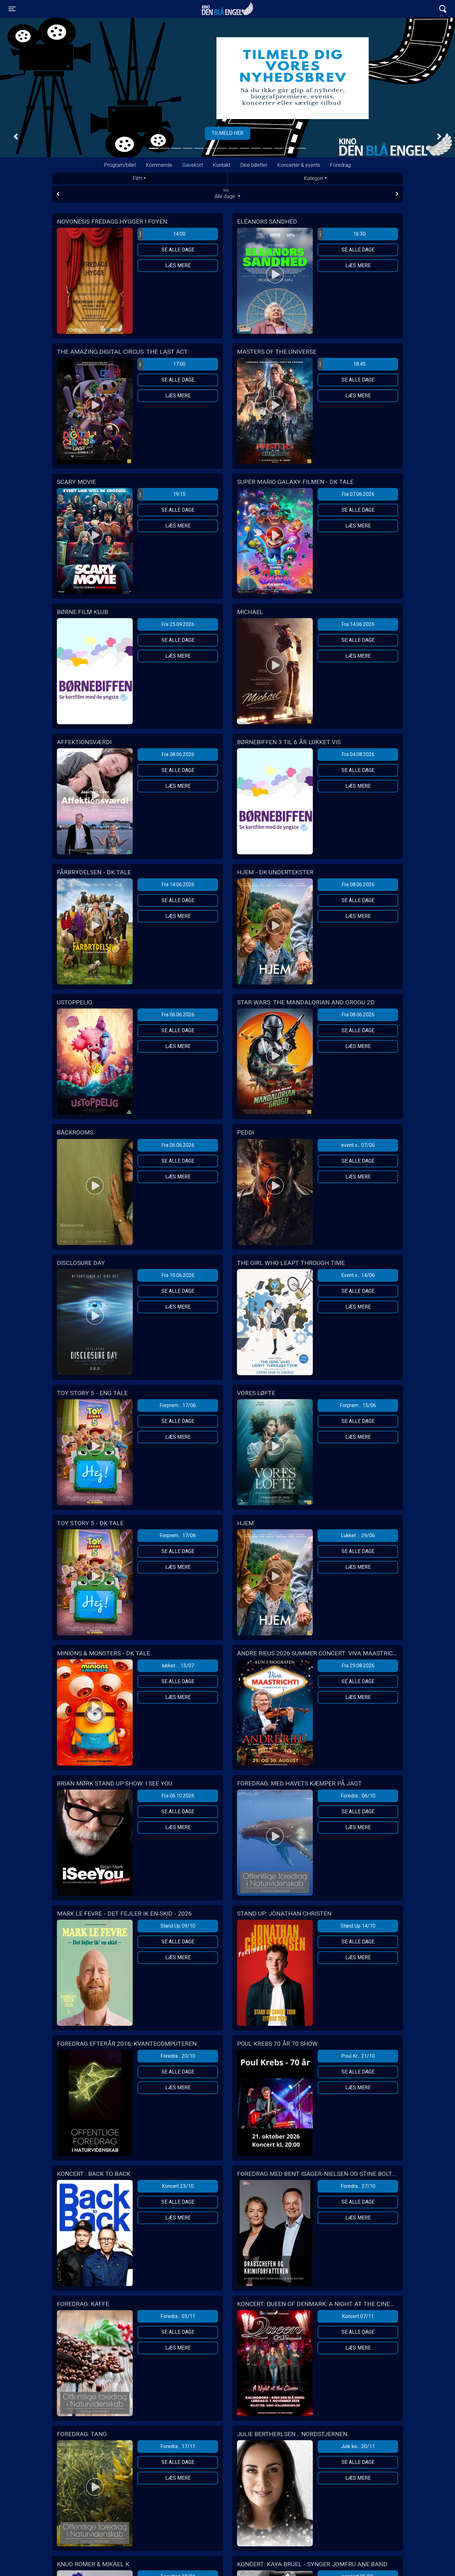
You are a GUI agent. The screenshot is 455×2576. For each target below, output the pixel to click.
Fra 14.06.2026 (358, 624)
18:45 (342, 364)
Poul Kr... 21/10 (358, 2056)
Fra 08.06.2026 (177, 754)
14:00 (161, 234)
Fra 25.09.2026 (177, 624)
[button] (16, 136)
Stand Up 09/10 (178, 1926)
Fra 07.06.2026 (358, 494)
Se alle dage (177, 250)
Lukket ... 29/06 (358, 1535)
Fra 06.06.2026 (177, 1015)
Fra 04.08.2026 (358, 754)
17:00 (161, 364)
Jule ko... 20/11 (358, 2446)
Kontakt (221, 165)
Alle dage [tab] (227, 193)
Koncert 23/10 (178, 2186)
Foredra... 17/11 (178, 2446)
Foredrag (340, 165)
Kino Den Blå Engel (227, 9)
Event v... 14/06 (358, 1275)
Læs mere (178, 265)
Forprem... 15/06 (358, 1405)
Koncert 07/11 (358, 2316)
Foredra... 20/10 (178, 2056)
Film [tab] (137, 178)
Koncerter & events (298, 165)
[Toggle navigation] (12, 8)
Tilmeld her (227, 133)
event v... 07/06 (358, 1145)
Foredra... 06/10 (358, 1796)
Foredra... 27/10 (358, 2186)
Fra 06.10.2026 (177, 1796)
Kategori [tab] (313, 178)
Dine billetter (253, 165)
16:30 (342, 234)
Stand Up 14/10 (358, 1926)
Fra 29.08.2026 (358, 1666)
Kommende (159, 165)
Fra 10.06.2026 (177, 1275)
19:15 (161, 494)
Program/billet (120, 165)
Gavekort (192, 165)
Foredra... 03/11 (178, 2316)
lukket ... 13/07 (178, 1666)
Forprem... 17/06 (178, 1405)
